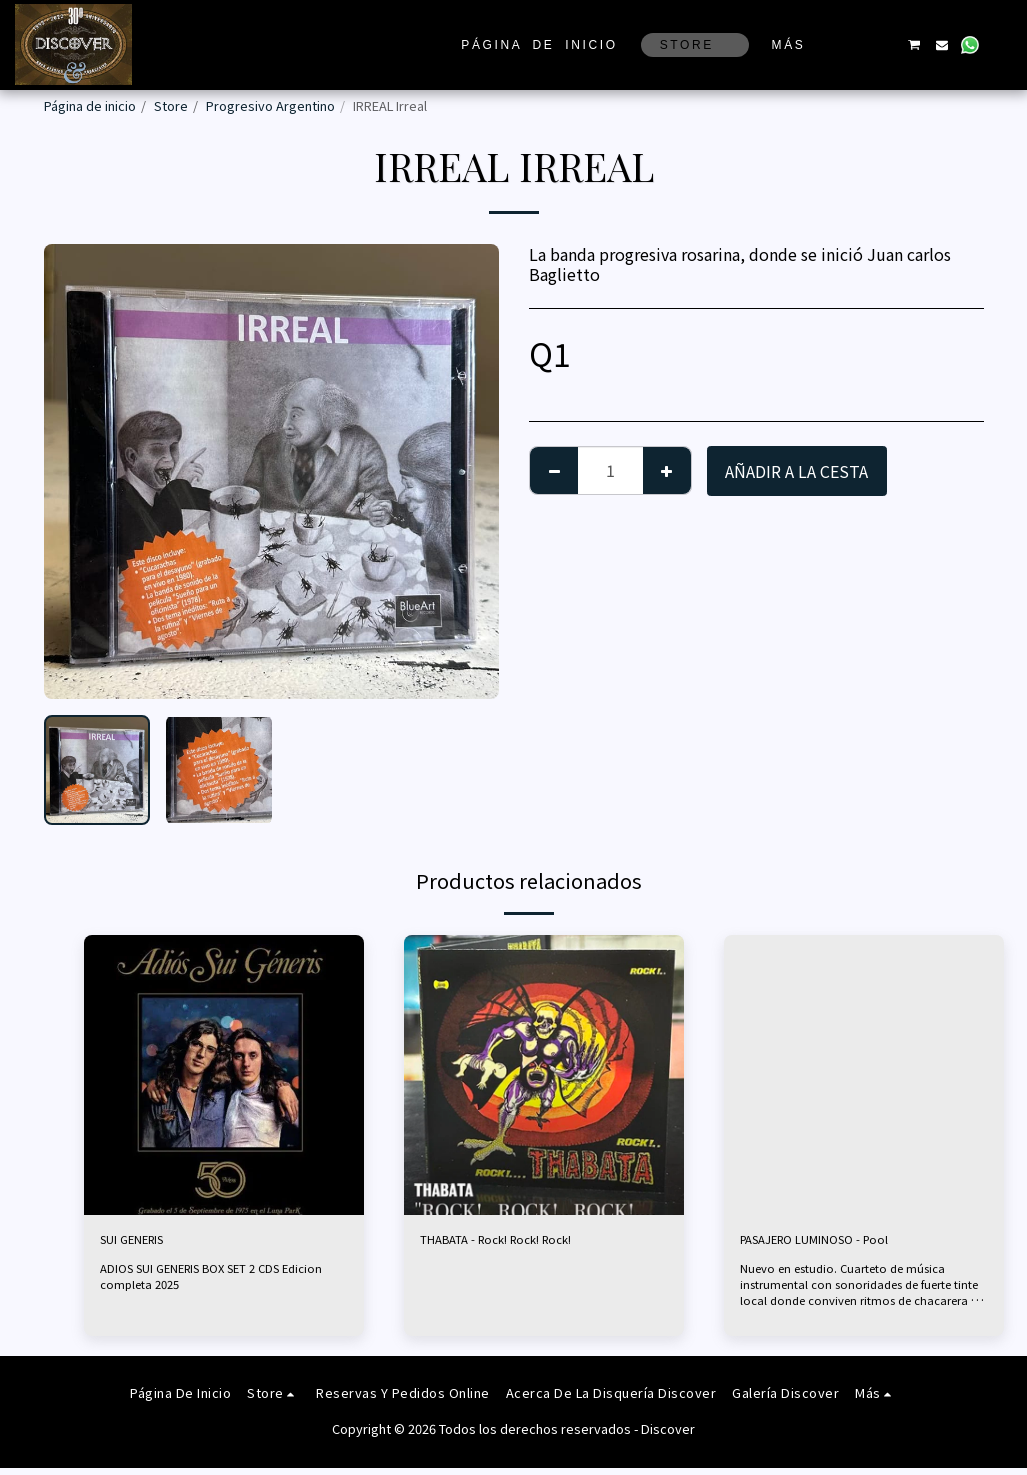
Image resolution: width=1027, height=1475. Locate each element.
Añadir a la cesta (796, 471)
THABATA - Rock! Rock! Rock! (530, 1243)
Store (171, 105)
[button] (857, 45)
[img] (224, 1075)
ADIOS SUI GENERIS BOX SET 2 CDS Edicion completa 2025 (203, 1282)
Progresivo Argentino (270, 105)
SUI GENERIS (148, 1243)
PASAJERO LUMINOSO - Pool (847, 1243)
